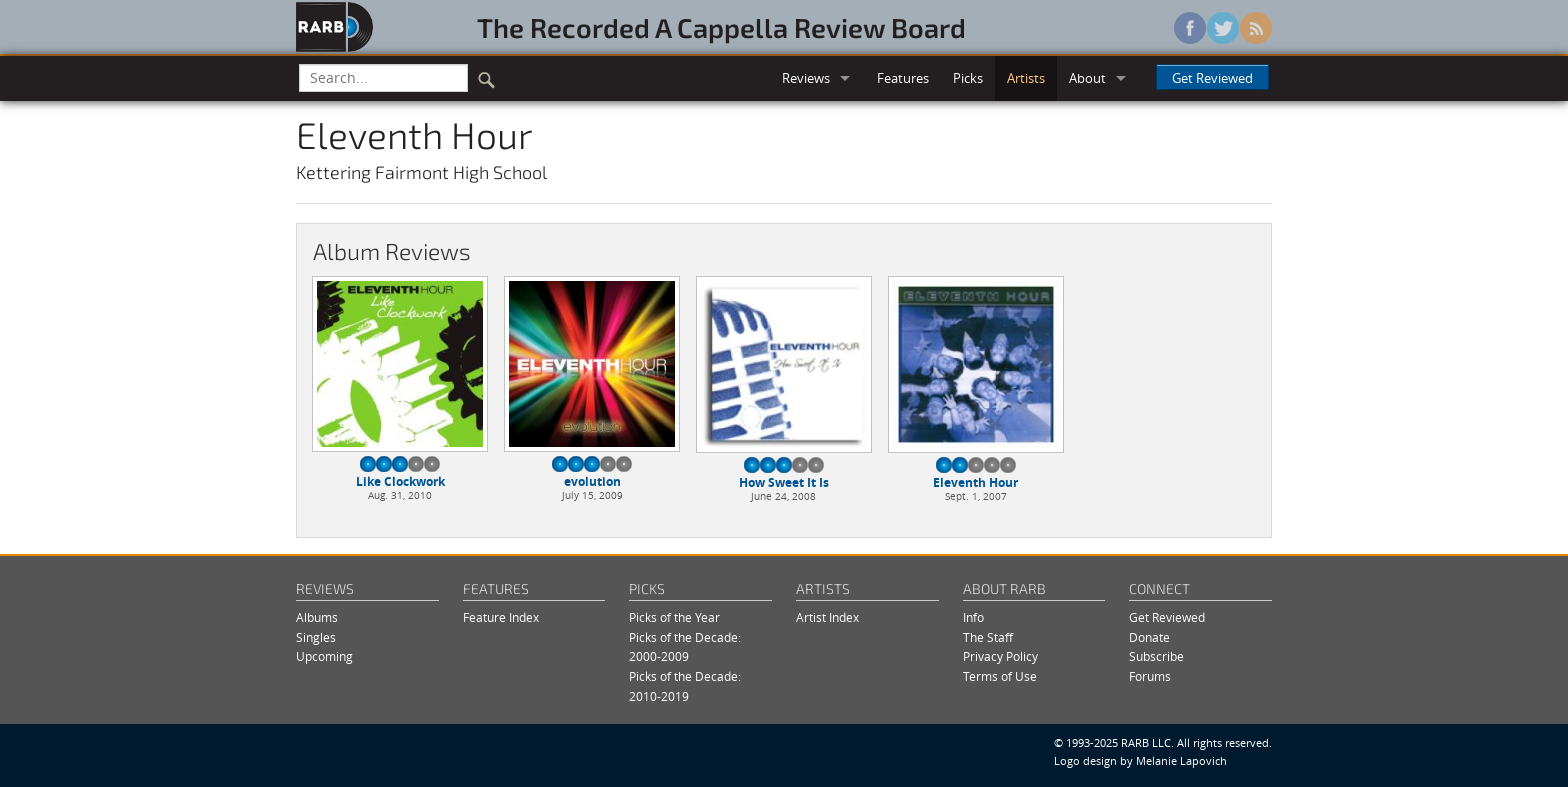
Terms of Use (1000, 676)
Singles (316, 637)
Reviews (806, 78)
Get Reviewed (1212, 78)
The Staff (988, 637)
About (1087, 78)
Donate (1149, 637)
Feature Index (501, 617)
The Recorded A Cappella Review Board (721, 27)
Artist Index (827, 617)
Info (973, 617)
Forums (1150, 676)
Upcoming (324, 656)
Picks (968, 78)
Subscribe (1156, 656)
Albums (317, 617)
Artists (1026, 78)
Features (903, 78)
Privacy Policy (1000, 656)
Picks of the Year (674, 617)
